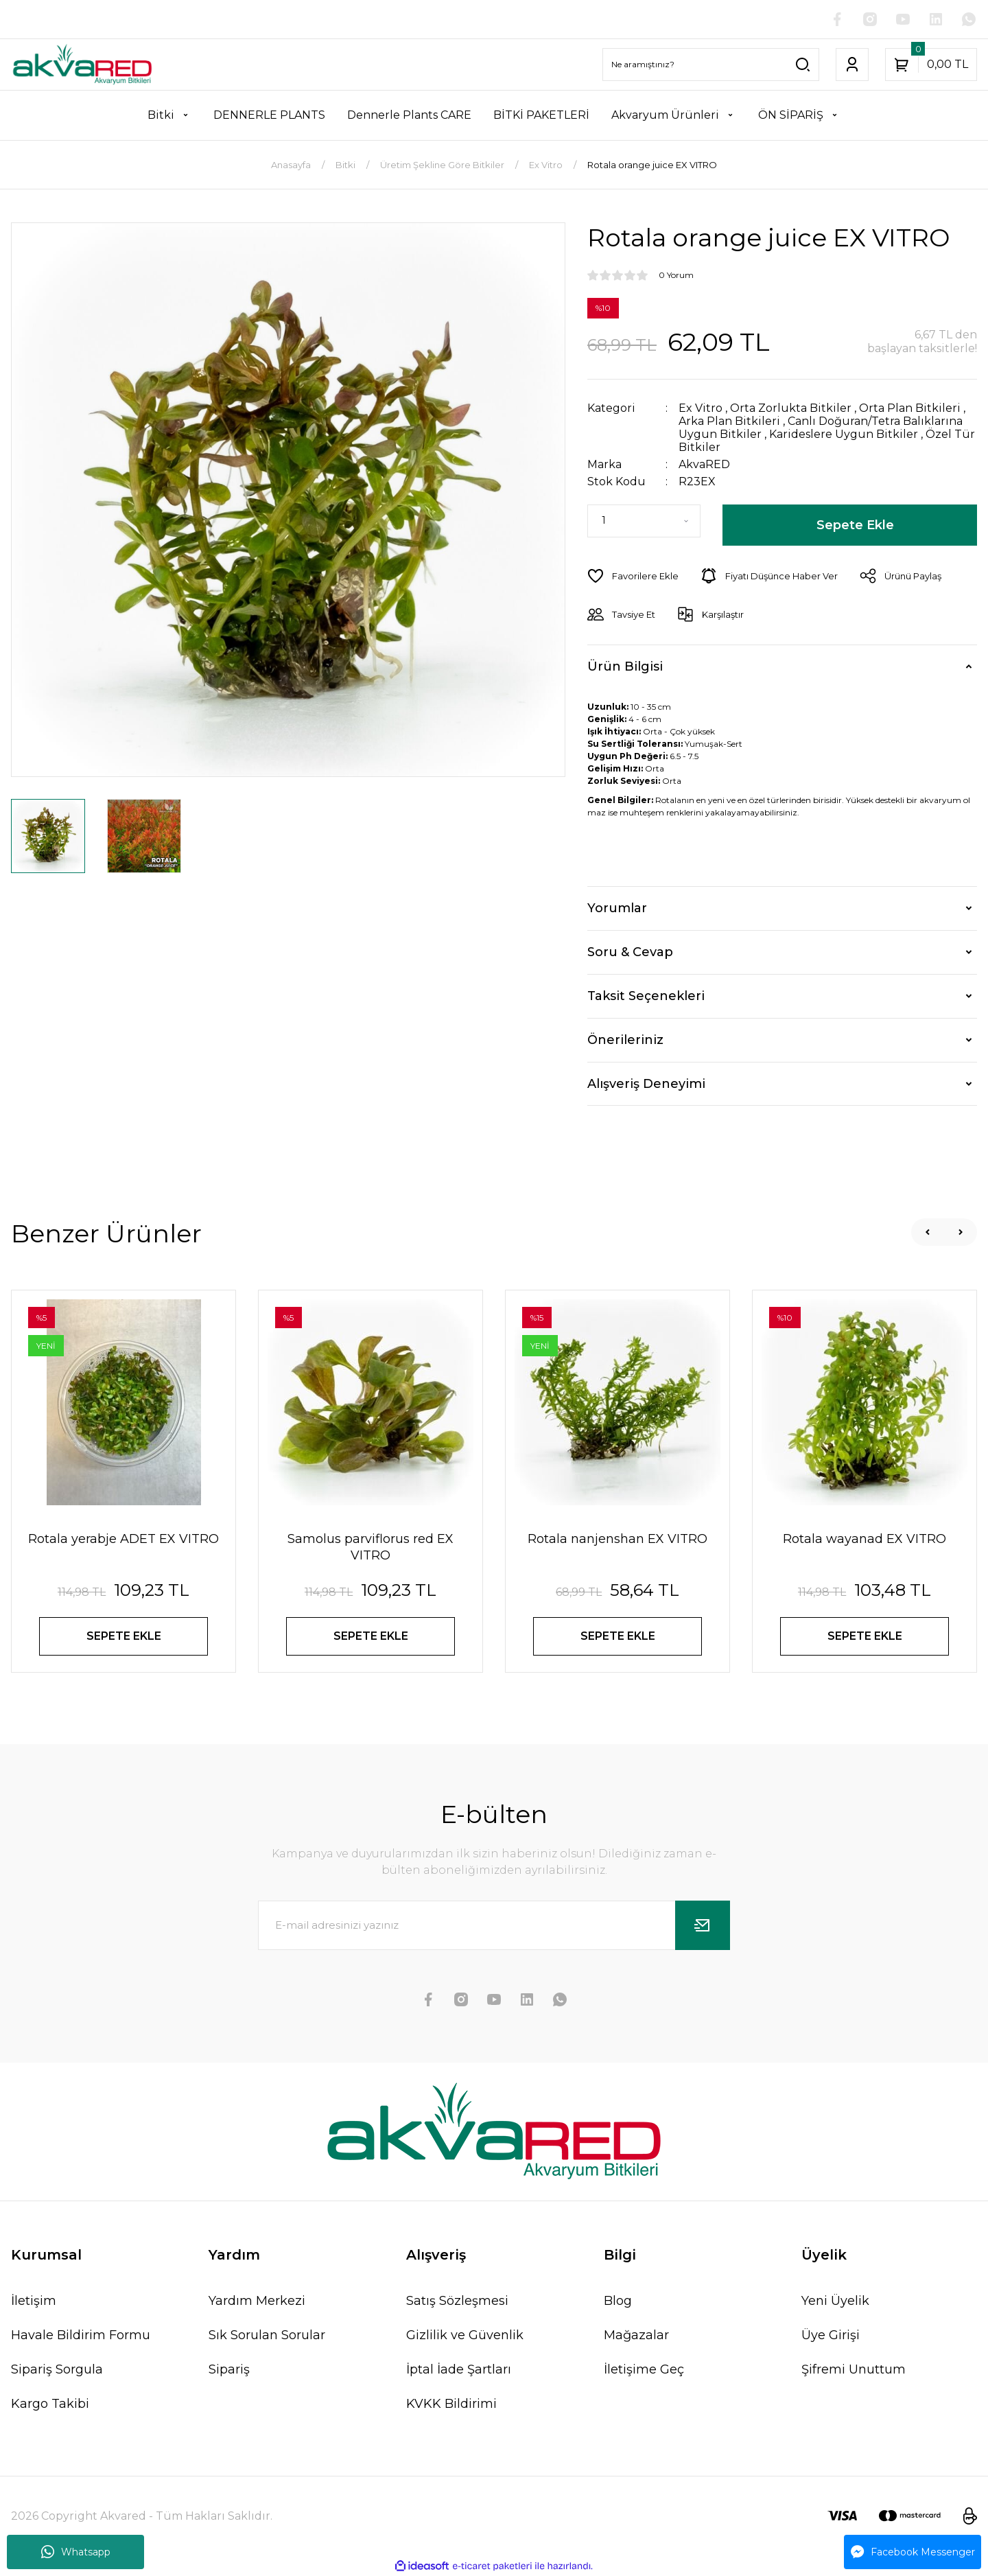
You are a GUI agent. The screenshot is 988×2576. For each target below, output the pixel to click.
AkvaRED (704, 464)
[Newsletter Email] (494, 1925)
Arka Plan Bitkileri (729, 421)
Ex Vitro (700, 408)
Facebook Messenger (913, 2552)
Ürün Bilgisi (625, 666)
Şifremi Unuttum (853, 2369)
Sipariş (229, 2369)
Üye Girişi (830, 2335)
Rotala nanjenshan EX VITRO (617, 1538)
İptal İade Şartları (458, 2369)
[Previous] (927, 1232)
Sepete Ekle (855, 525)
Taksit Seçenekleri (646, 995)
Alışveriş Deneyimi (646, 1083)
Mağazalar (636, 2335)
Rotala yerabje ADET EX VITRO (123, 1538)
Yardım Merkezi (257, 2300)
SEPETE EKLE (123, 1636)
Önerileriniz (625, 1039)
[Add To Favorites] (633, 576)
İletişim (33, 2300)
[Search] (710, 64)
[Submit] (702, 1925)
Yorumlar (617, 908)
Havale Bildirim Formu (80, 2335)
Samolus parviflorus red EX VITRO (370, 1547)
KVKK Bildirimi (451, 2403)
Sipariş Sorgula (57, 2369)
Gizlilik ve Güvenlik (465, 2335)
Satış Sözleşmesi (457, 2300)
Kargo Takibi (50, 2403)
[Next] (960, 1232)
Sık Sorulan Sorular (267, 2335)
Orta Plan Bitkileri (910, 408)
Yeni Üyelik (835, 2300)
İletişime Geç (644, 2369)
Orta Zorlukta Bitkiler (790, 408)
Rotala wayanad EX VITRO (864, 1538)
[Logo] (82, 64)
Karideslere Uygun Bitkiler (843, 434)
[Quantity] (644, 520)
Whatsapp (75, 2552)
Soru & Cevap (630, 952)
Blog (618, 2300)
